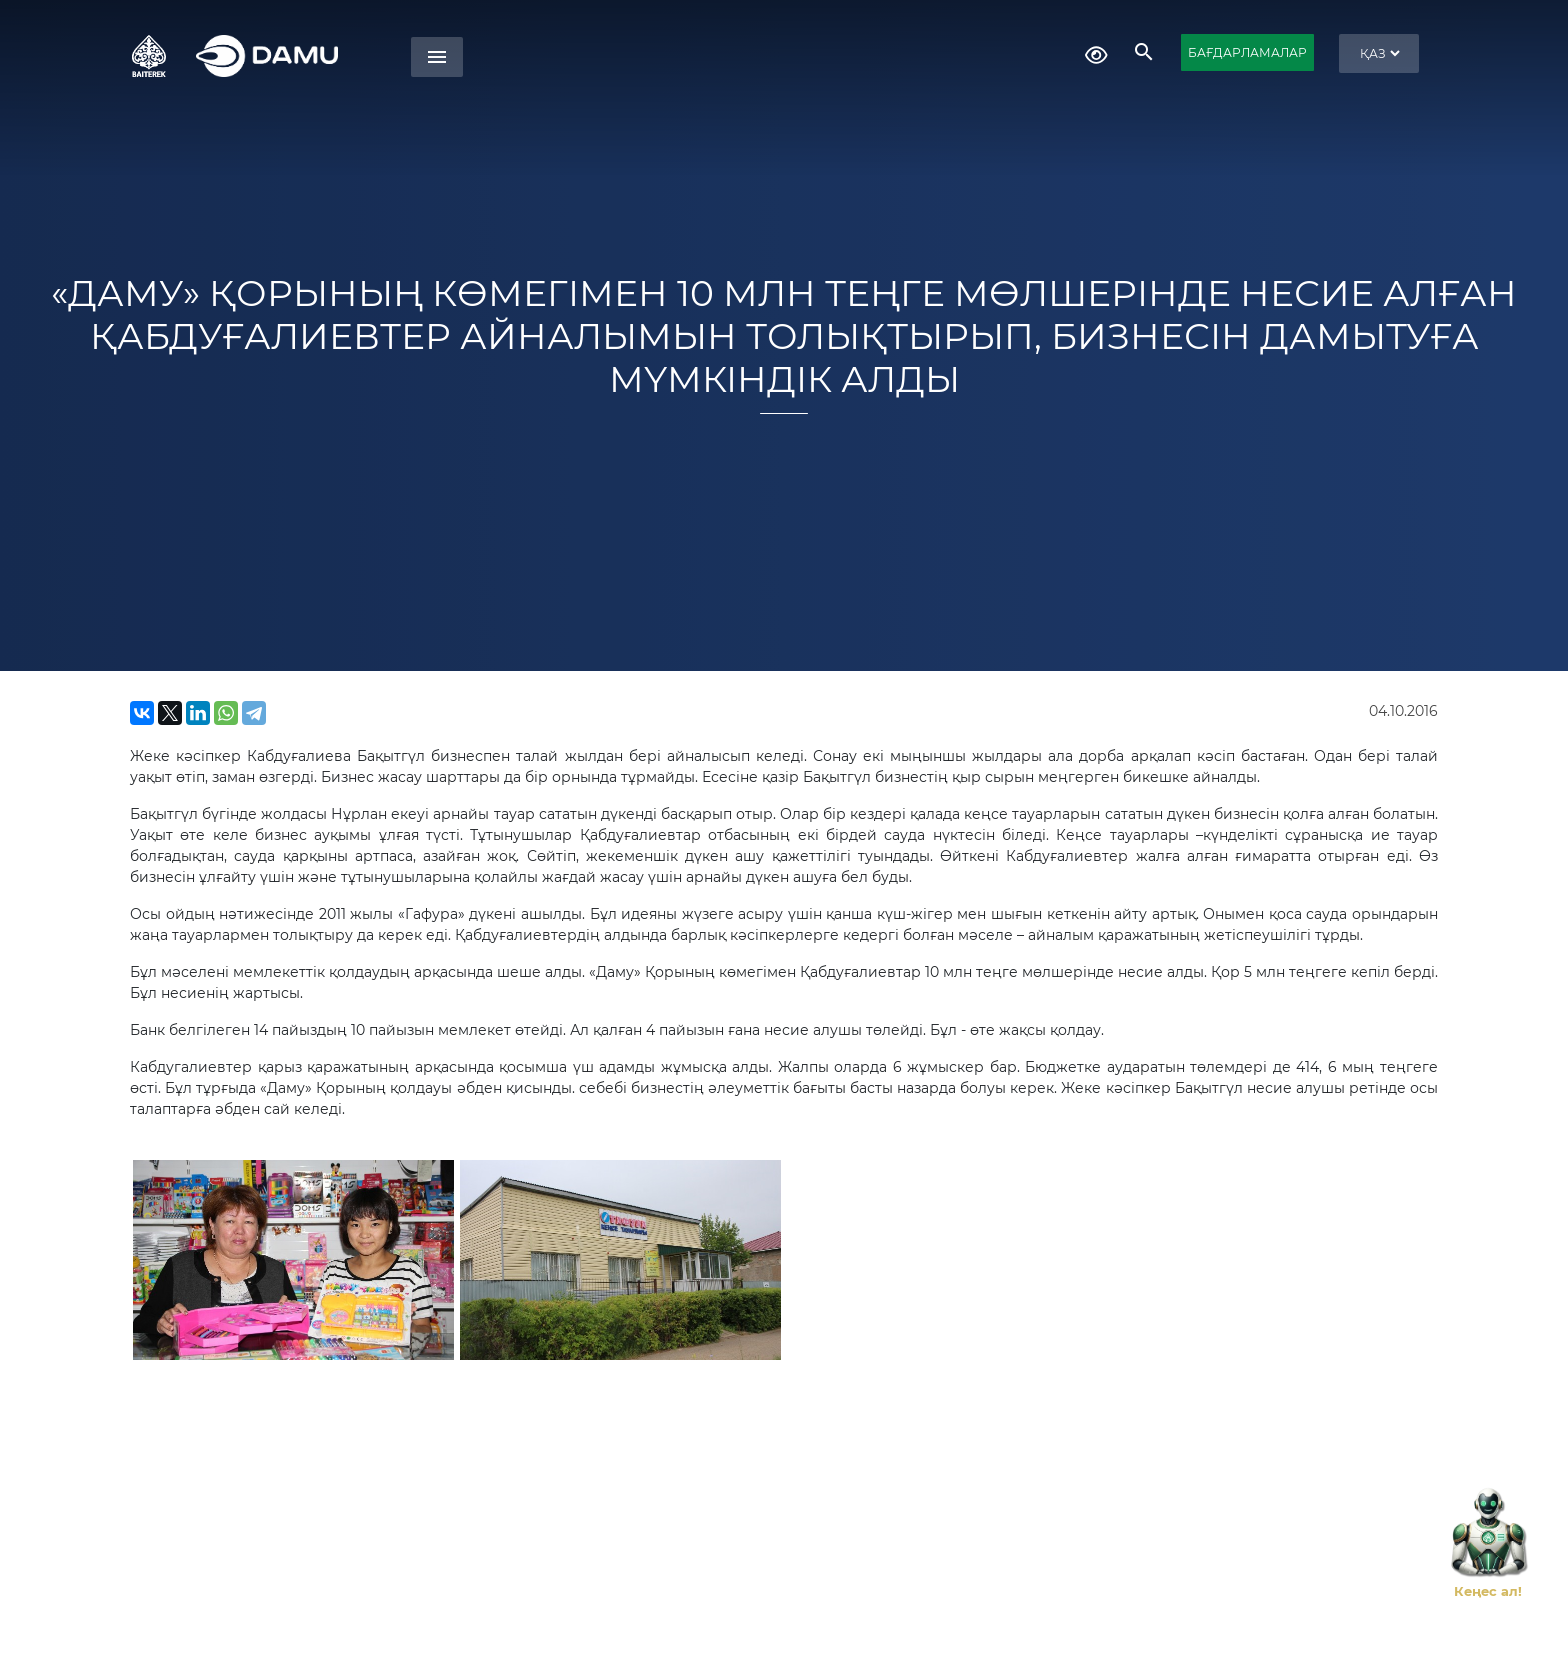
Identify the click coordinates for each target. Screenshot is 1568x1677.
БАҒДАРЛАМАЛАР (1247, 52)
